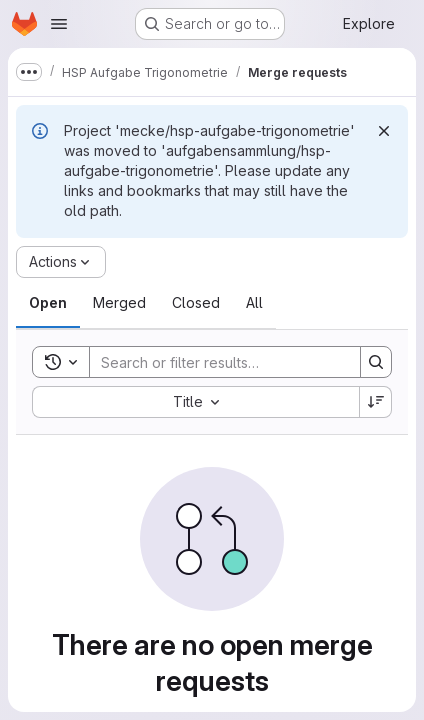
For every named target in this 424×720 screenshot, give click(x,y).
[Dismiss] (384, 131)
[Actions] (61, 262)
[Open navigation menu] (59, 24)
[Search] (221, 362)
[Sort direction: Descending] (376, 402)
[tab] (48, 303)
